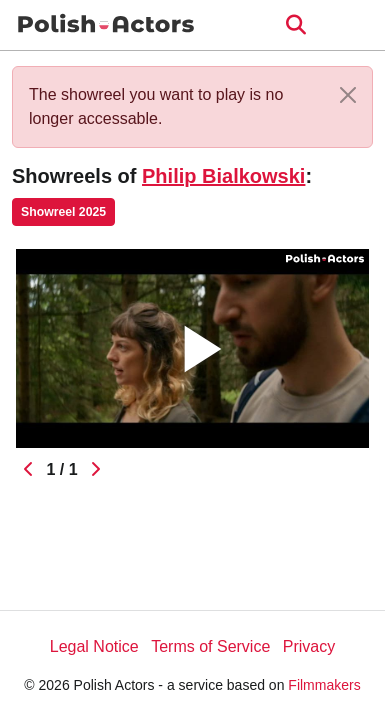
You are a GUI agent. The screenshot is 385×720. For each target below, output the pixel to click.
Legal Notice (94, 646)
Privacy (309, 646)
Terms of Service (210, 646)
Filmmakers (324, 685)
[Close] (348, 95)
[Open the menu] (295, 25)
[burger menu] (355, 25)
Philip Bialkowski (223, 176)
